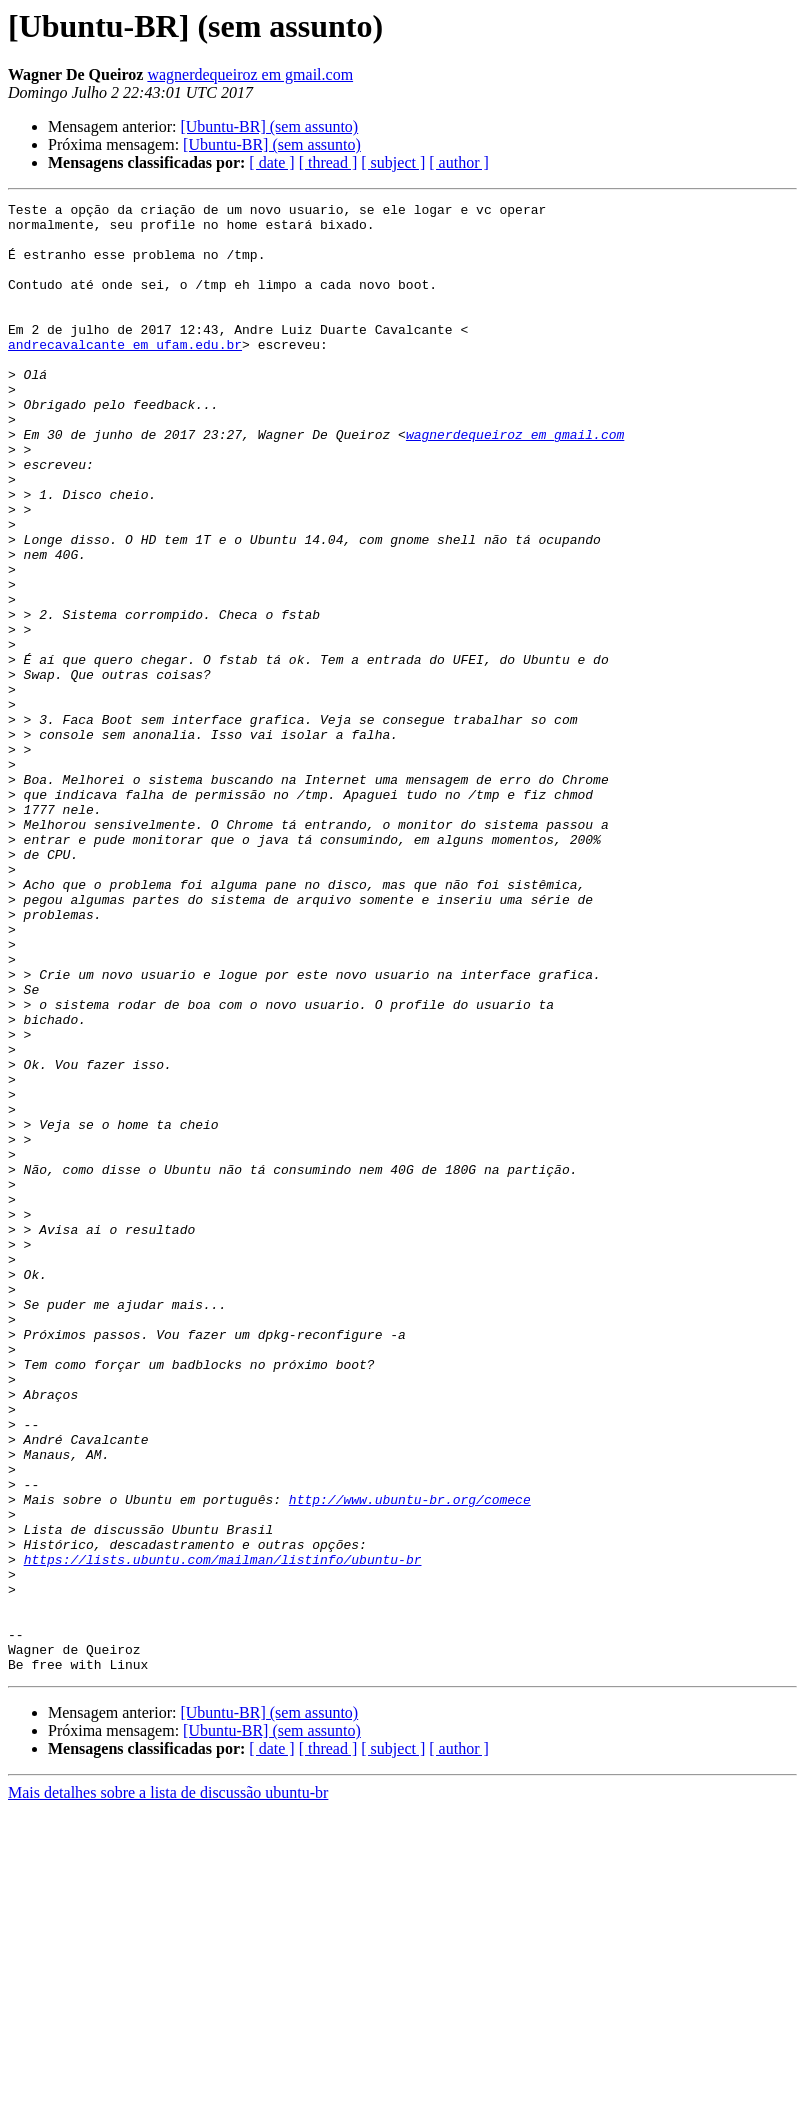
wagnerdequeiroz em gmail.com (250, 74)
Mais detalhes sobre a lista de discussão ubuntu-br (168, 2086)
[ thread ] (328, 162)
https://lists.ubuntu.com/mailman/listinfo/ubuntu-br (223, 1832)
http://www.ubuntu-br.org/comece (410, 1760)
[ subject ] (393, 162)
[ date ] (271, 162)
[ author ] (459, 162)
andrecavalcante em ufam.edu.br (125, 374)
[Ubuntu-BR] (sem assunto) (269, 126)
